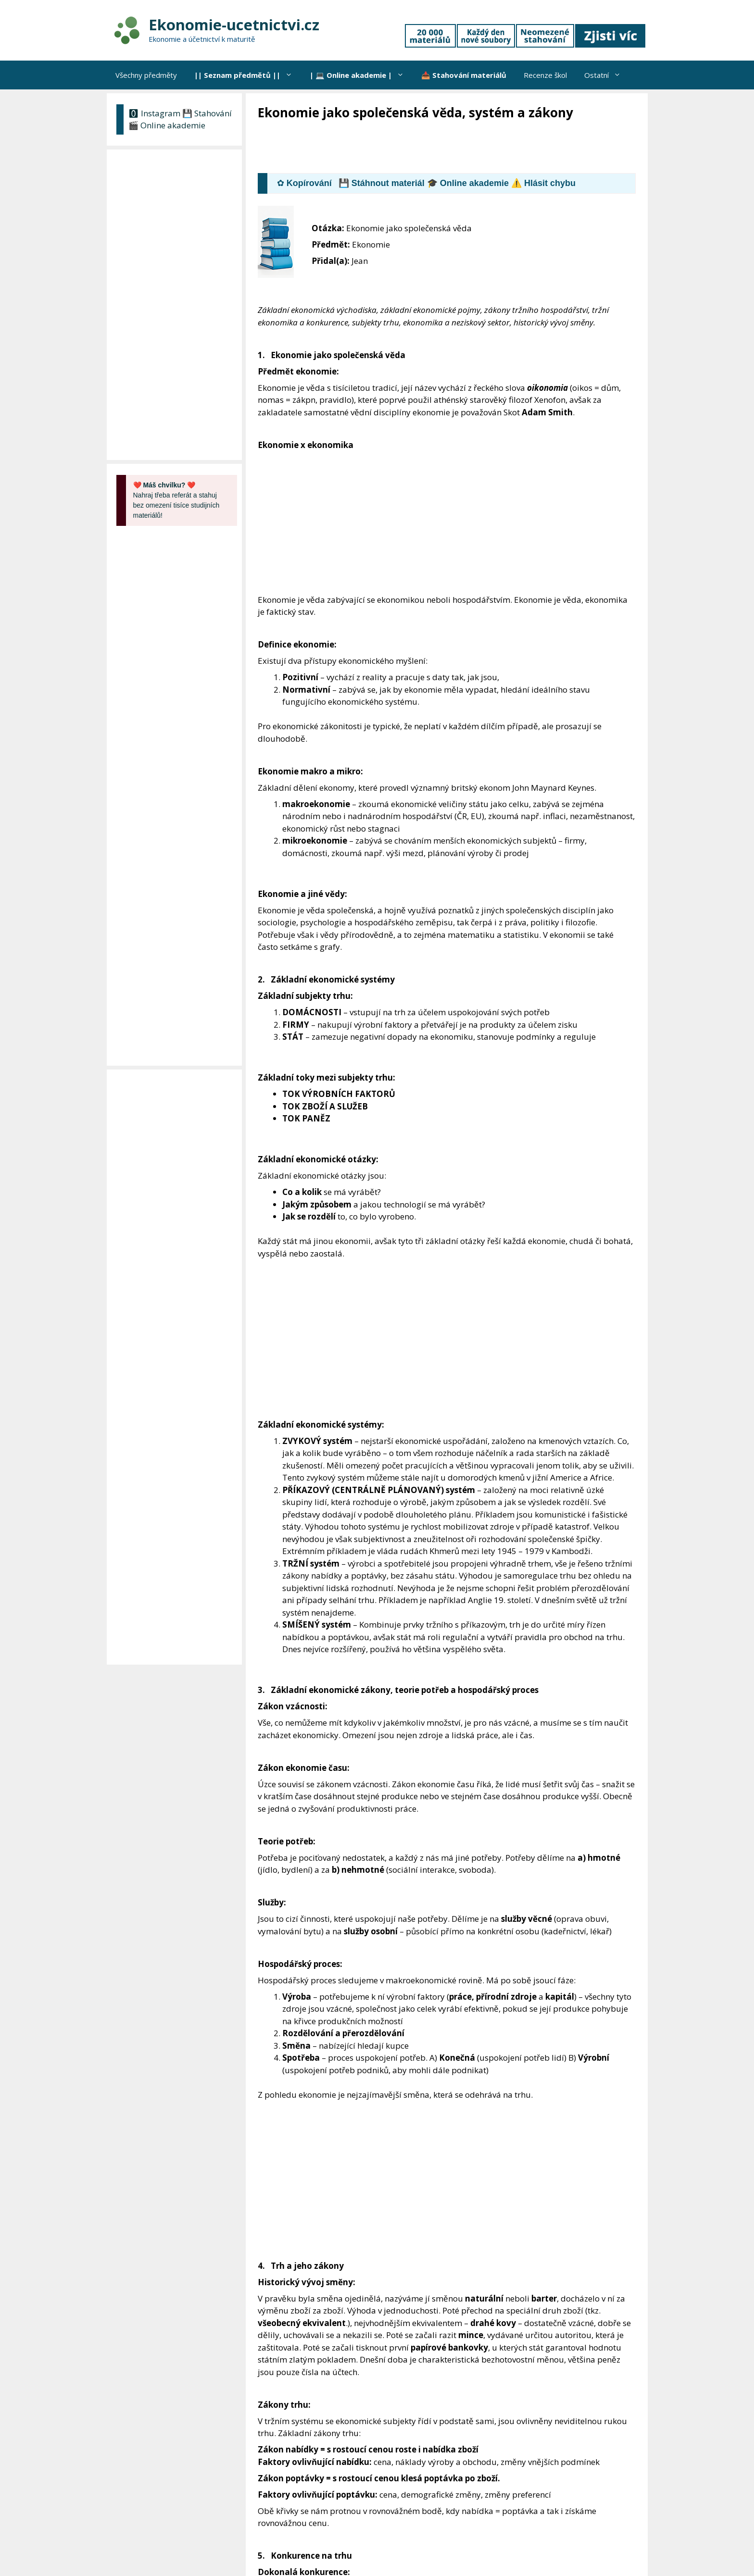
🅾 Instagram (154, 113)
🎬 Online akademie (166, 125)
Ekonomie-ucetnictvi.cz (234, 24)
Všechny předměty (146, 75)
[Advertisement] (433, 147)
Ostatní (606, 75)
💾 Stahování (207, 113)
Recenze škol (545, 75)
